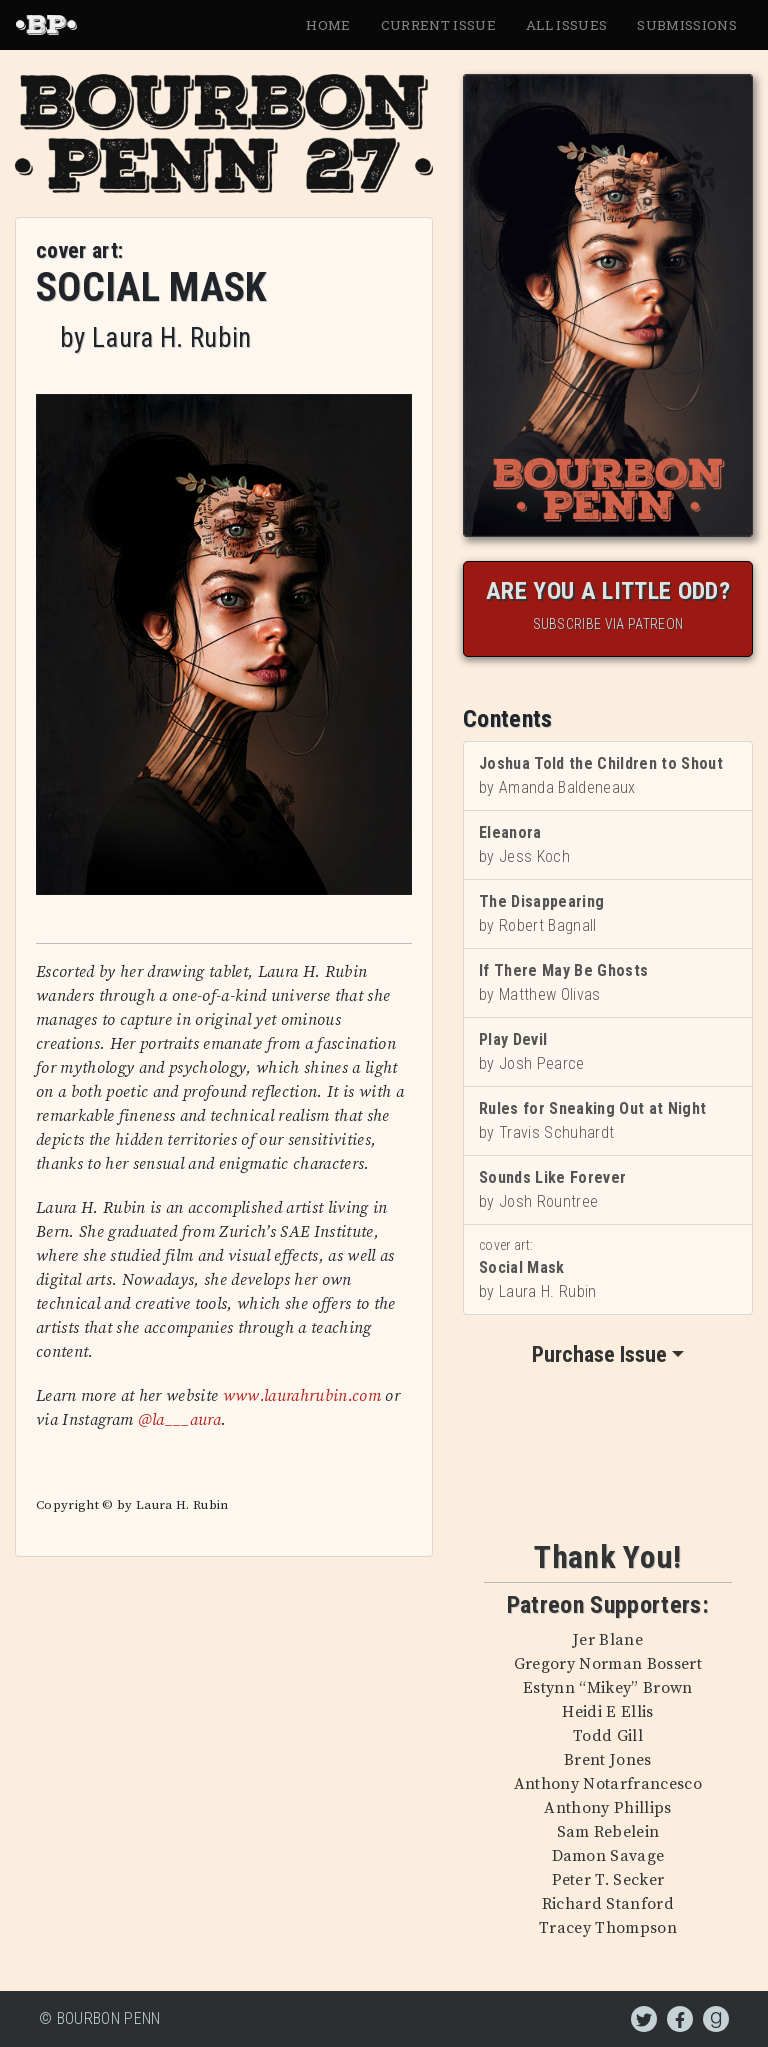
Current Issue (438, 25)
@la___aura (179, 1420)
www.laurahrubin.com (302, 1396)
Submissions (687, 25)
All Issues (566, 25)
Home (328, 25)
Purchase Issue (599, 1354)
